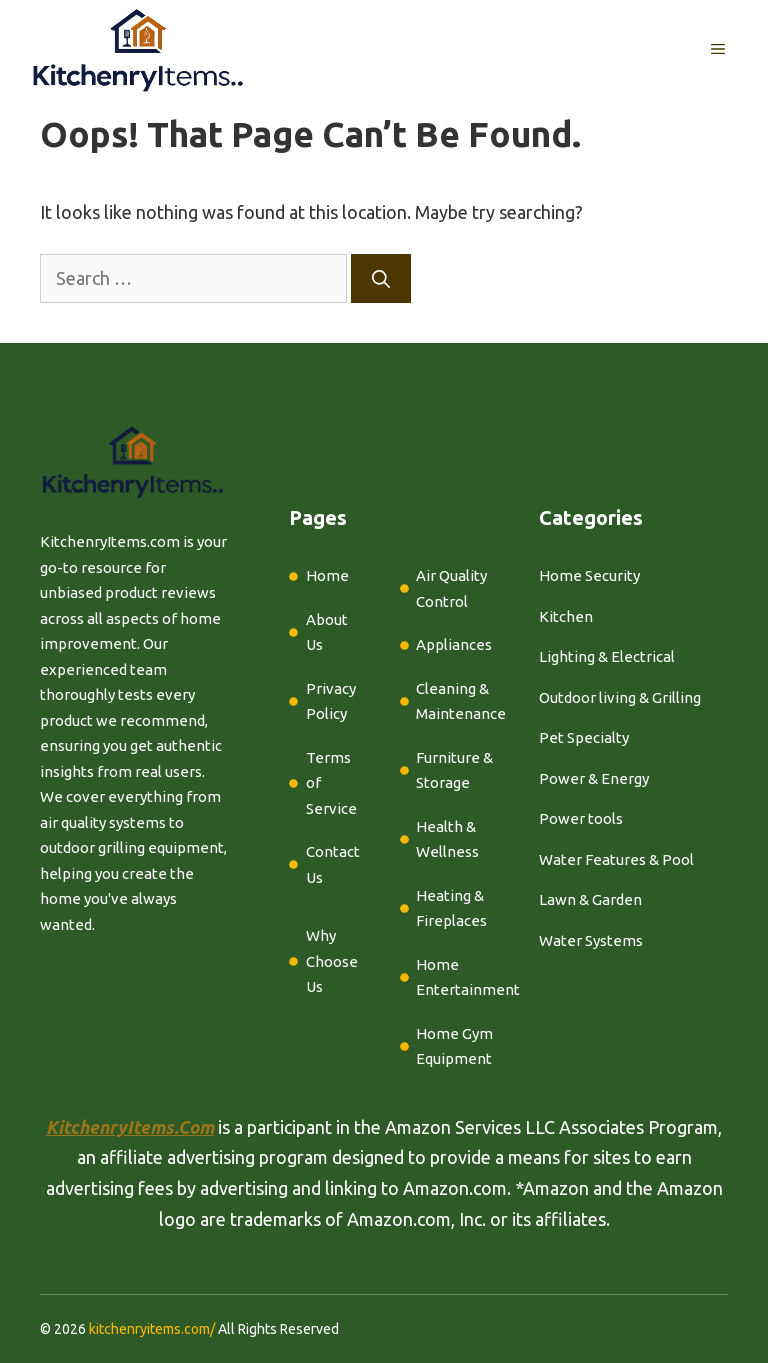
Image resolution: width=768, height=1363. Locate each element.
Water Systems (591, 940)
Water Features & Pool (616, 859)
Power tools (581, 818)
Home (327, 575)
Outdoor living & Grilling (620, 697)
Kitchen (566, 616)
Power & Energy (594, 778)
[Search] (381, 278)
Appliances (454, 644)
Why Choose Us (332, 961)
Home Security (589, 575)
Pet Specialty (584, 737)
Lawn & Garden (590, 899)
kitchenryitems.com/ (152, 1329)
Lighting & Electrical (607, 656)
